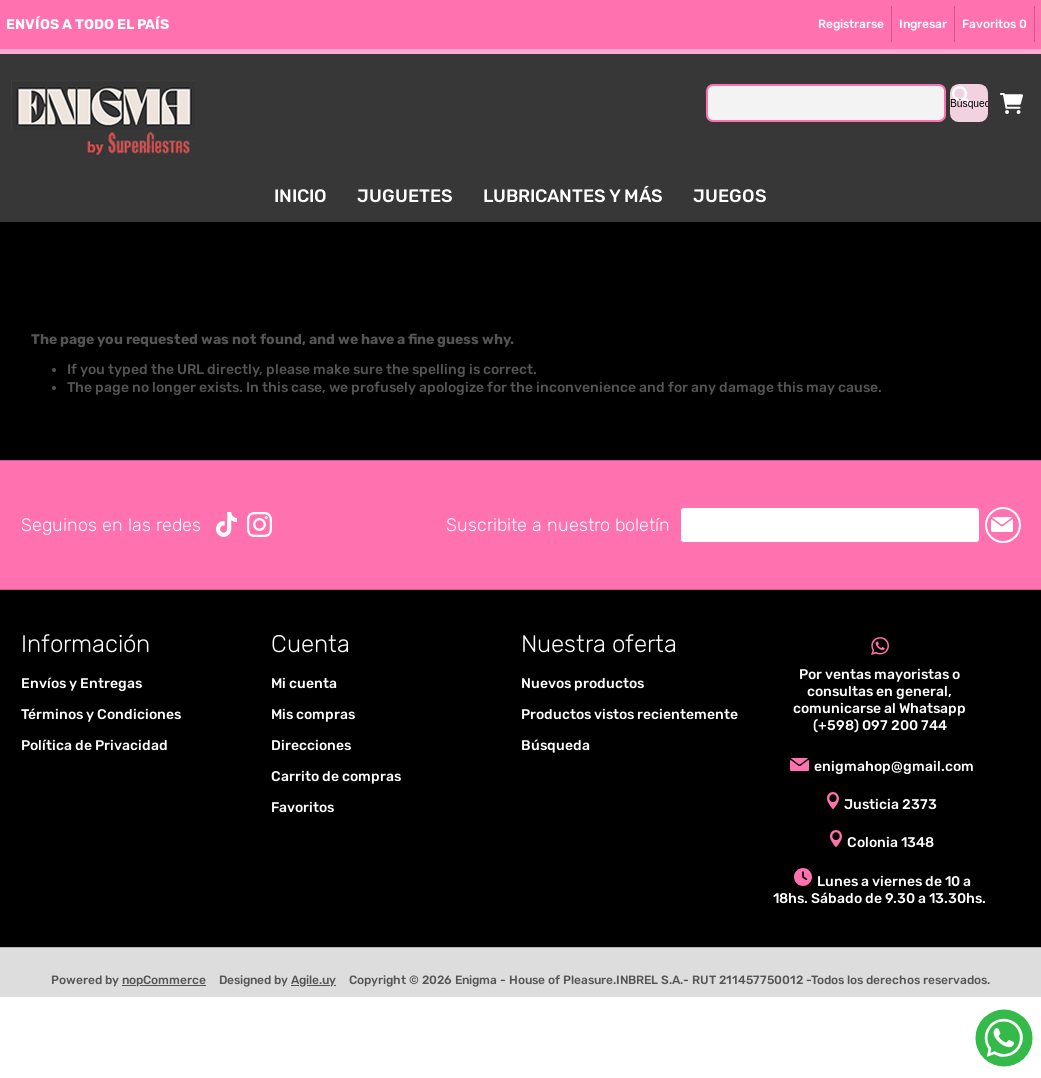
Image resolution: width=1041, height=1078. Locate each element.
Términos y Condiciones (101, 714)
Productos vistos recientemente (629, 714)
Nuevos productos (582, 683)
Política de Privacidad (94, 745)
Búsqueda (555, 745)
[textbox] (826, 103)
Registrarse (851, 24)
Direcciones (311, 745)
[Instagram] (259, 524)
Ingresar (923, 24)
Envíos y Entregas (81, 683)
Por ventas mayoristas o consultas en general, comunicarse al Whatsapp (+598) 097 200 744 (879, 700)
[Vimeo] (227, 524)
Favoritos (302, 807)
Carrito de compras (1012, 103)
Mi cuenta (304, 683)
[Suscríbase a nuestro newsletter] (830, 525)
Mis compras (313, 714)
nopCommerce (164, 980)
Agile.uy (313, 980)
